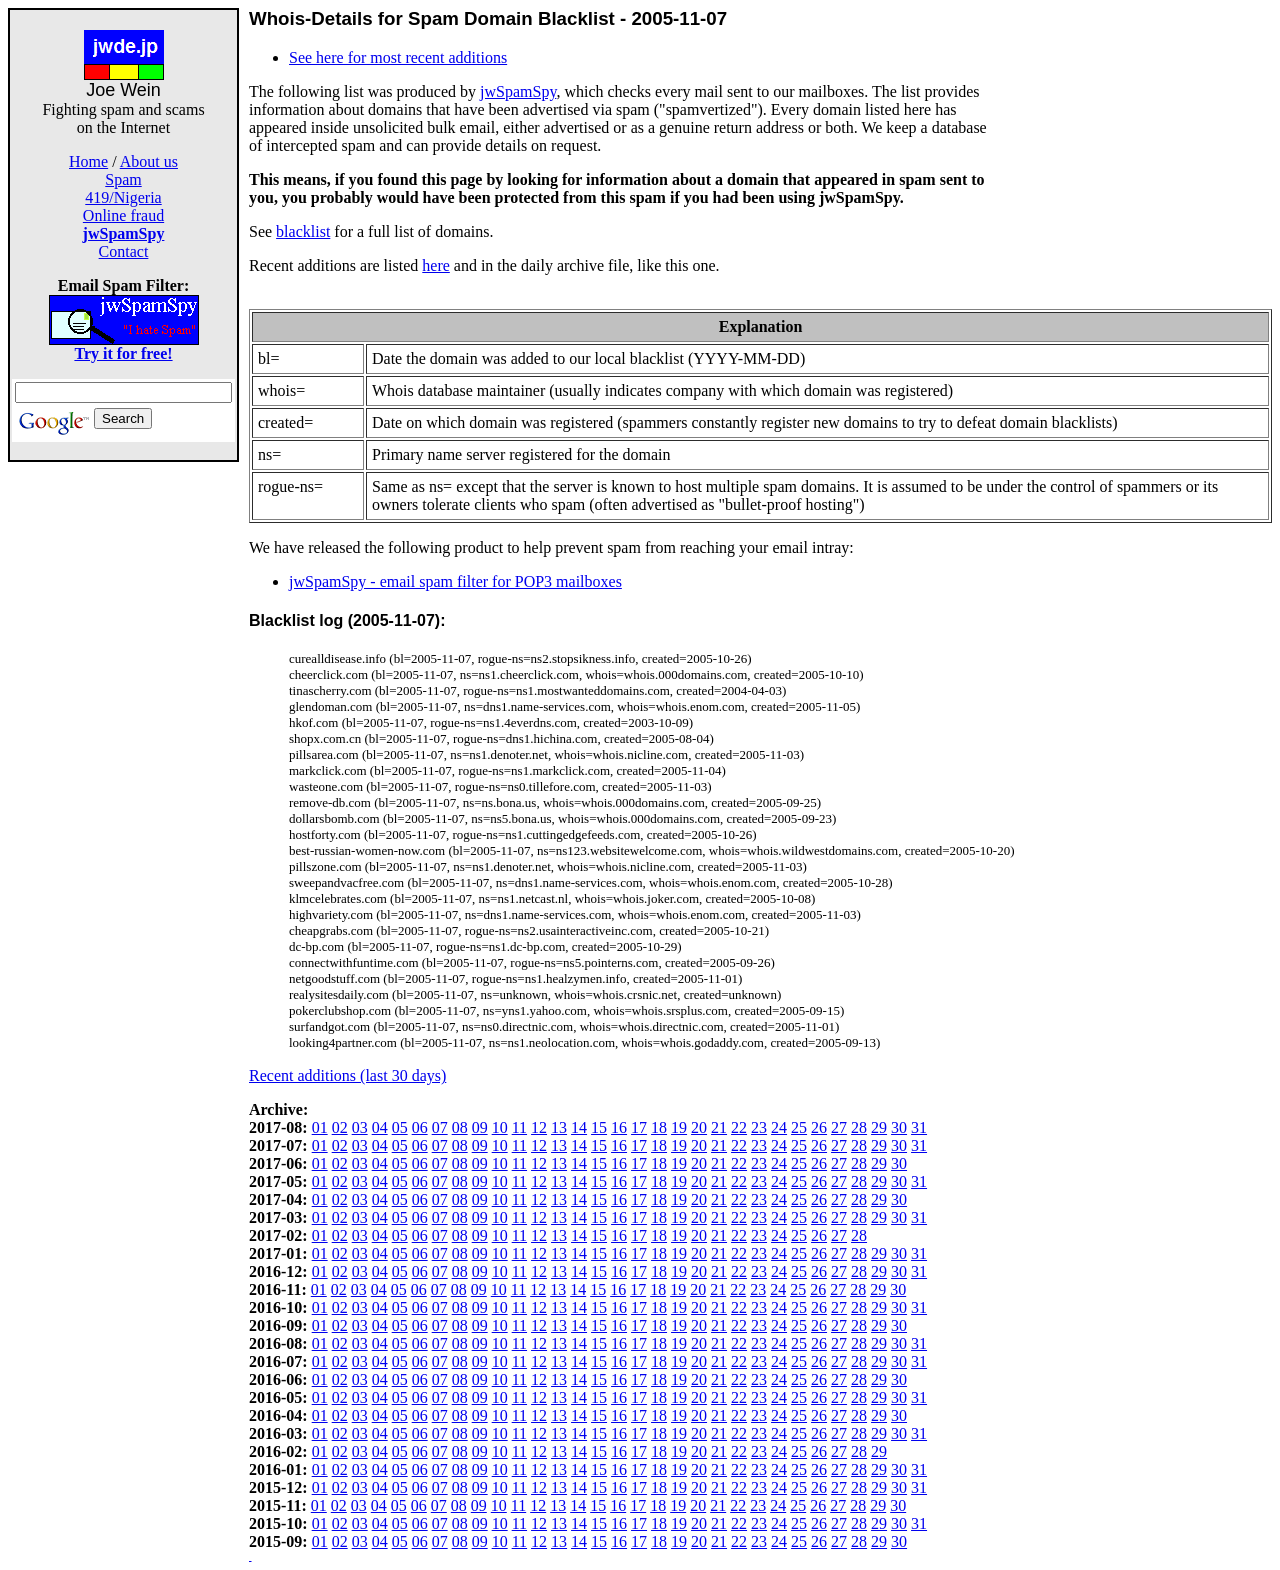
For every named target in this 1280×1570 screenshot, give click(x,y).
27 (839, 1127)
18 (659, 1127)
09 (480, 1127)
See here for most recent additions (398, 57)
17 (639, 1127)
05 (400, 1127)
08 (460, 1127)
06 (420, 1127)
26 (819, 1127)
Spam (123, 179)
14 (579, 1127)
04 (380, 1127)
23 (759, 1127)
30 (899, 1127)
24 (779, 1127)
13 (559, 1127)
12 (539, 1127)
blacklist (303, 231)
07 (440, 1127)
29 (879, 1127)
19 (679, 1127)
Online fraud (123, 215)
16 (619, 1127)
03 (360, 1127)
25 (799, 1127)
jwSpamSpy (518, 91)
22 (739, 1127)
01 (320, 1127)
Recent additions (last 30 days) (347, 1075)
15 (599, 1127)
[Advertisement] (124, 762)
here (436, 265)
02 (340, 1127)
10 (500, 1127)
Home (88, 161)
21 (719, 1127)
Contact (124, 251)
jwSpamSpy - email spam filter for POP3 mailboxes (455, 581)
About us (149, 161)
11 (519, 1127)
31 (919, 1127)
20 (699, 1127)
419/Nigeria (123, 197)
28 (859, 1127)
